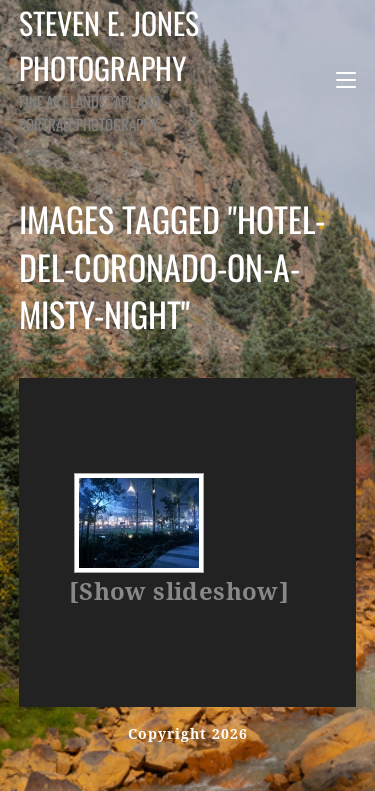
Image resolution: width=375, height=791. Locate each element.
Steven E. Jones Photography (117, 67)
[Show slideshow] (179, 592)
